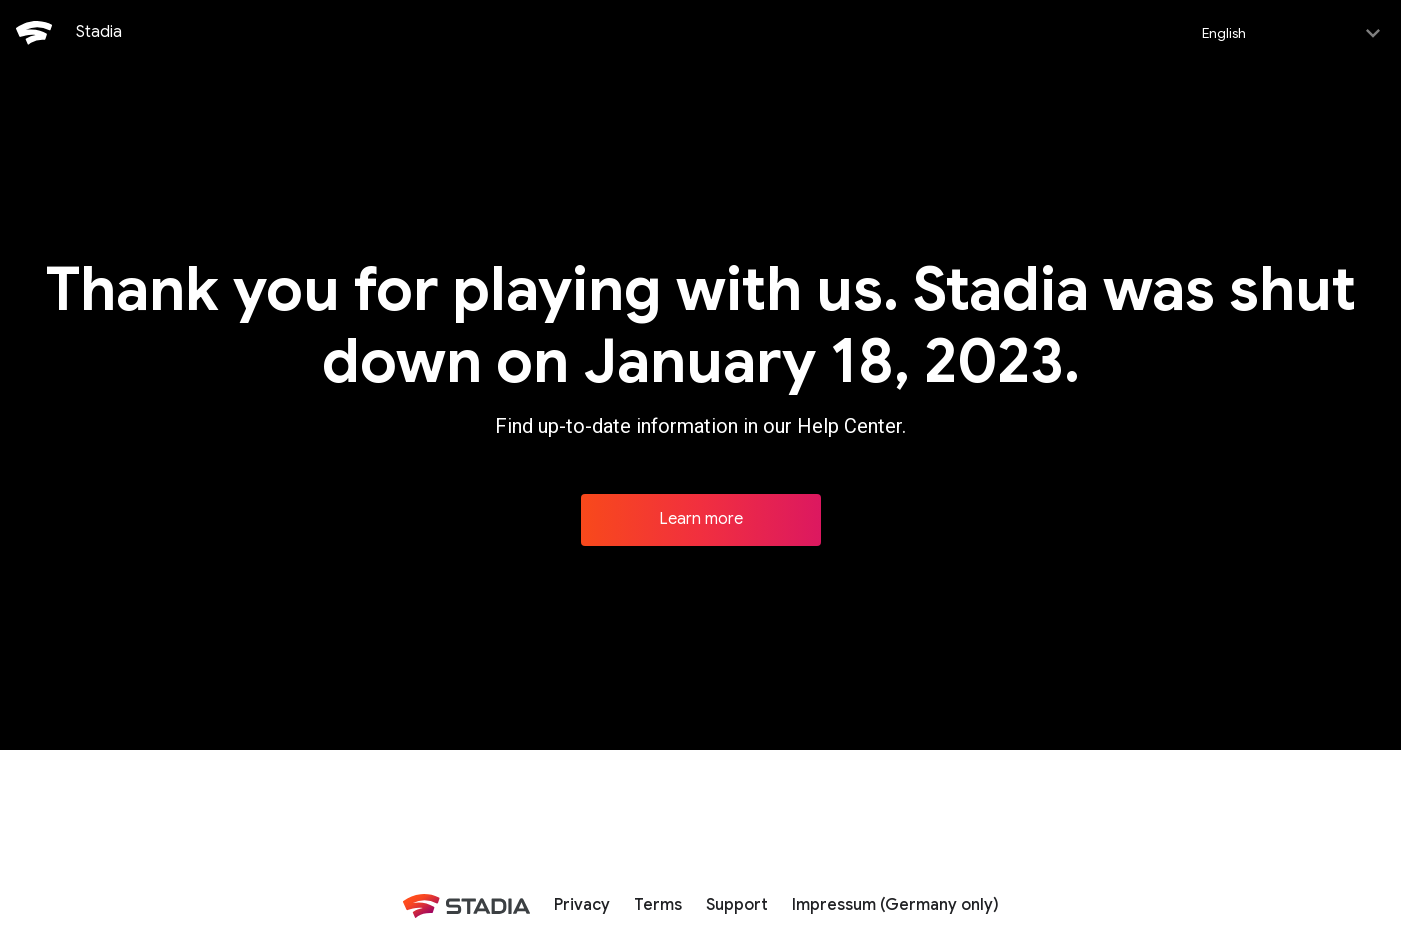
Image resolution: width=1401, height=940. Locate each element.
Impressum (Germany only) (895, 903)
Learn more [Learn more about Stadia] (701, 517)
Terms (658, 903)
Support (737, 903)
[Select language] (1289, 32)
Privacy (582, 903)
